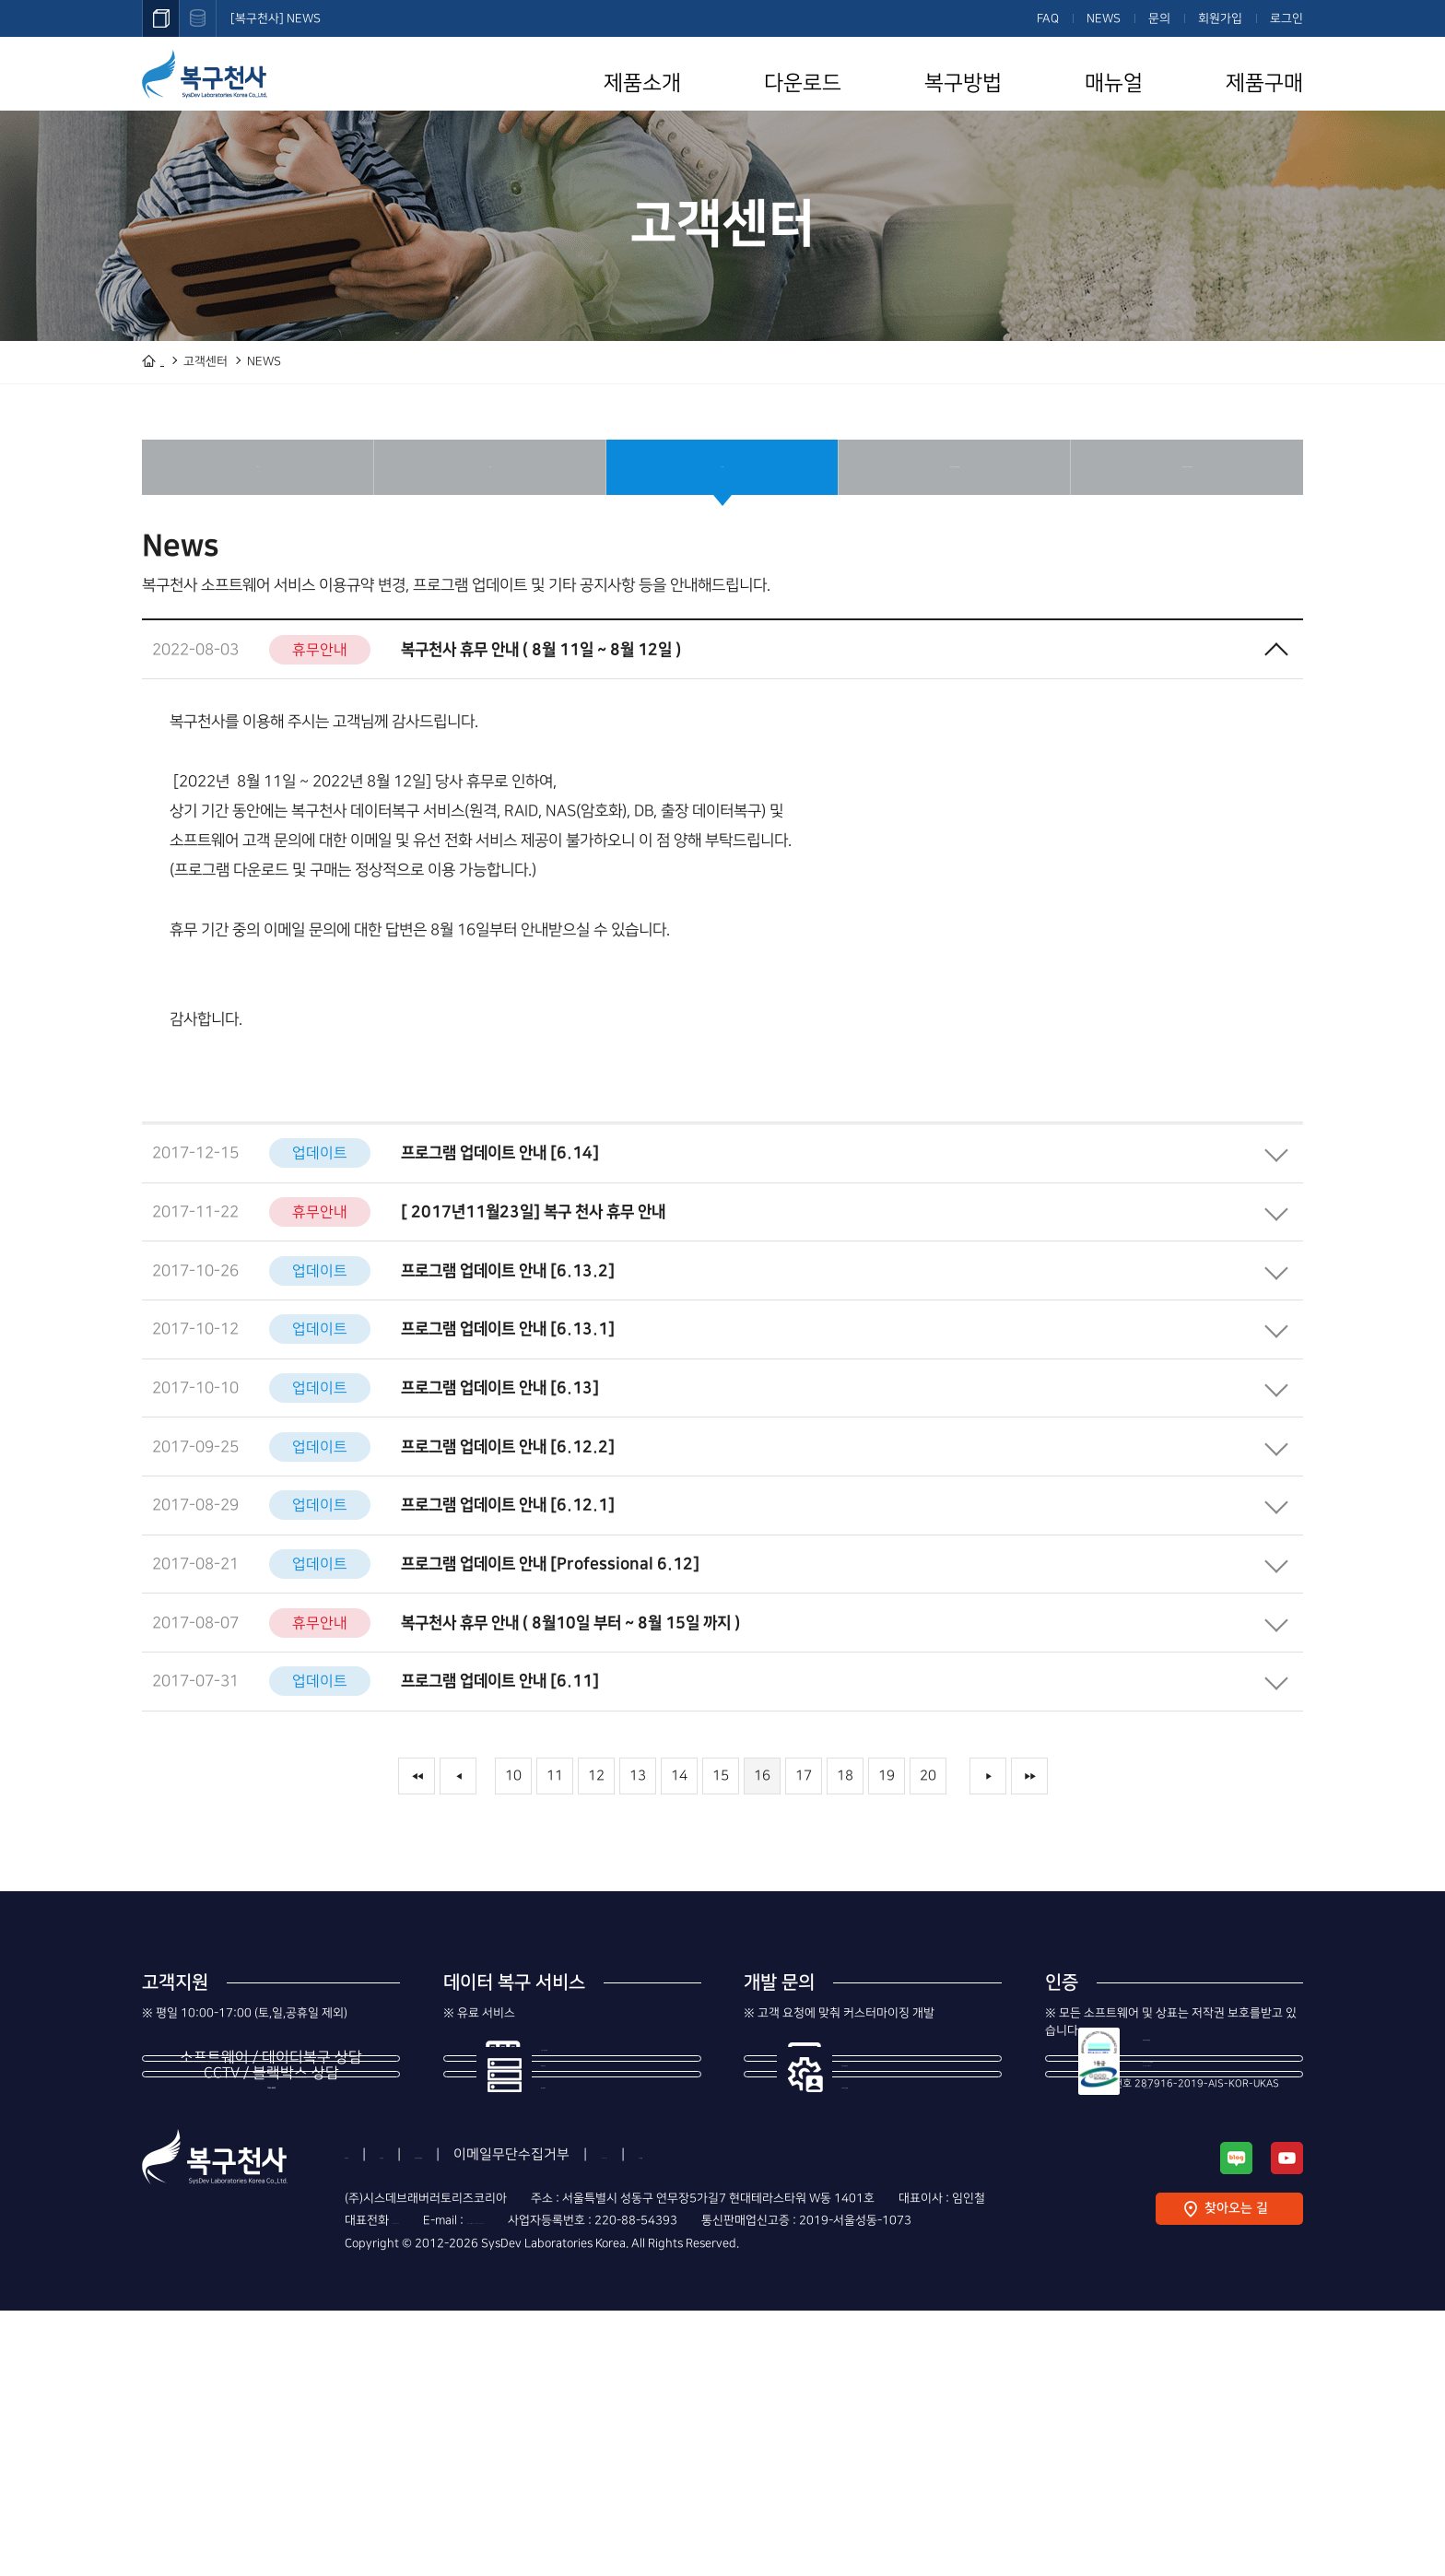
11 (554, 1869)
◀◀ (416, 1870)
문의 (1159, 18)
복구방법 (963, 83)
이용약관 (453, 2420)
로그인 (1286, 18)
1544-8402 (271, 2310)
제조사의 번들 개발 (900, 2195)
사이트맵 (919, 2420)
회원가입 (1220, 18)
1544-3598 (271, 2209)
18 (845, 1869)
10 (513, 1869)
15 (720, 1869)
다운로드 (802, 83)
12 (596, 1869)
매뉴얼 (1114, 83)
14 (679, 1869)
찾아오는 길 (1236, 2474)
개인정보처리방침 (562, 2420)
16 (762, 1869)
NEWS (1104, 18)
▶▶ (1029, 1870)
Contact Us (827, 2420)
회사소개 (370, 2420)
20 (928, 1869)
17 (803, 1869)
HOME (177, 361)
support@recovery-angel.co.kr (605, 2485)
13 (637, 1869)
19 (886, 1869)
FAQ (1048, 18)
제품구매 (1264, 83)
